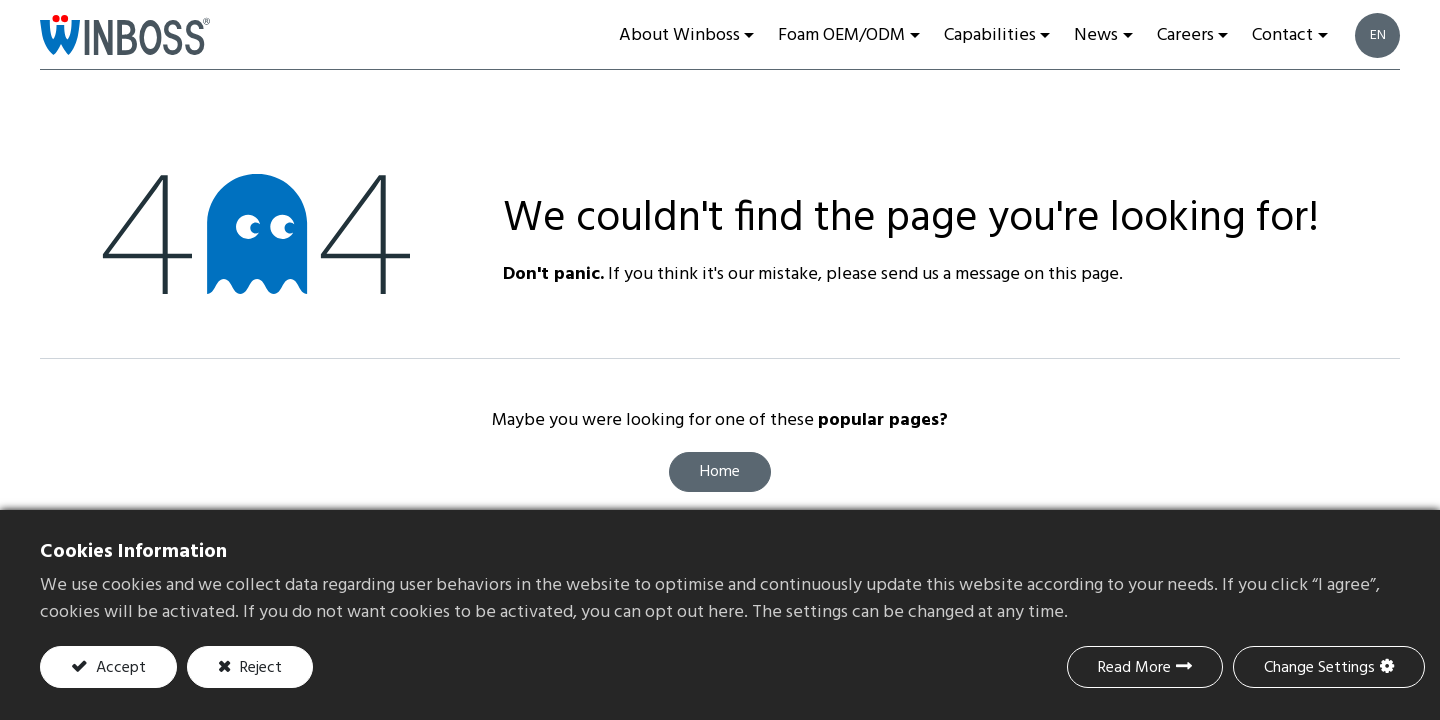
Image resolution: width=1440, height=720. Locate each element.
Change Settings (1319, 668)
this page (1083, 274)
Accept (119, 668)
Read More (1134, 668)
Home (720, 472)
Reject (259, 668)
